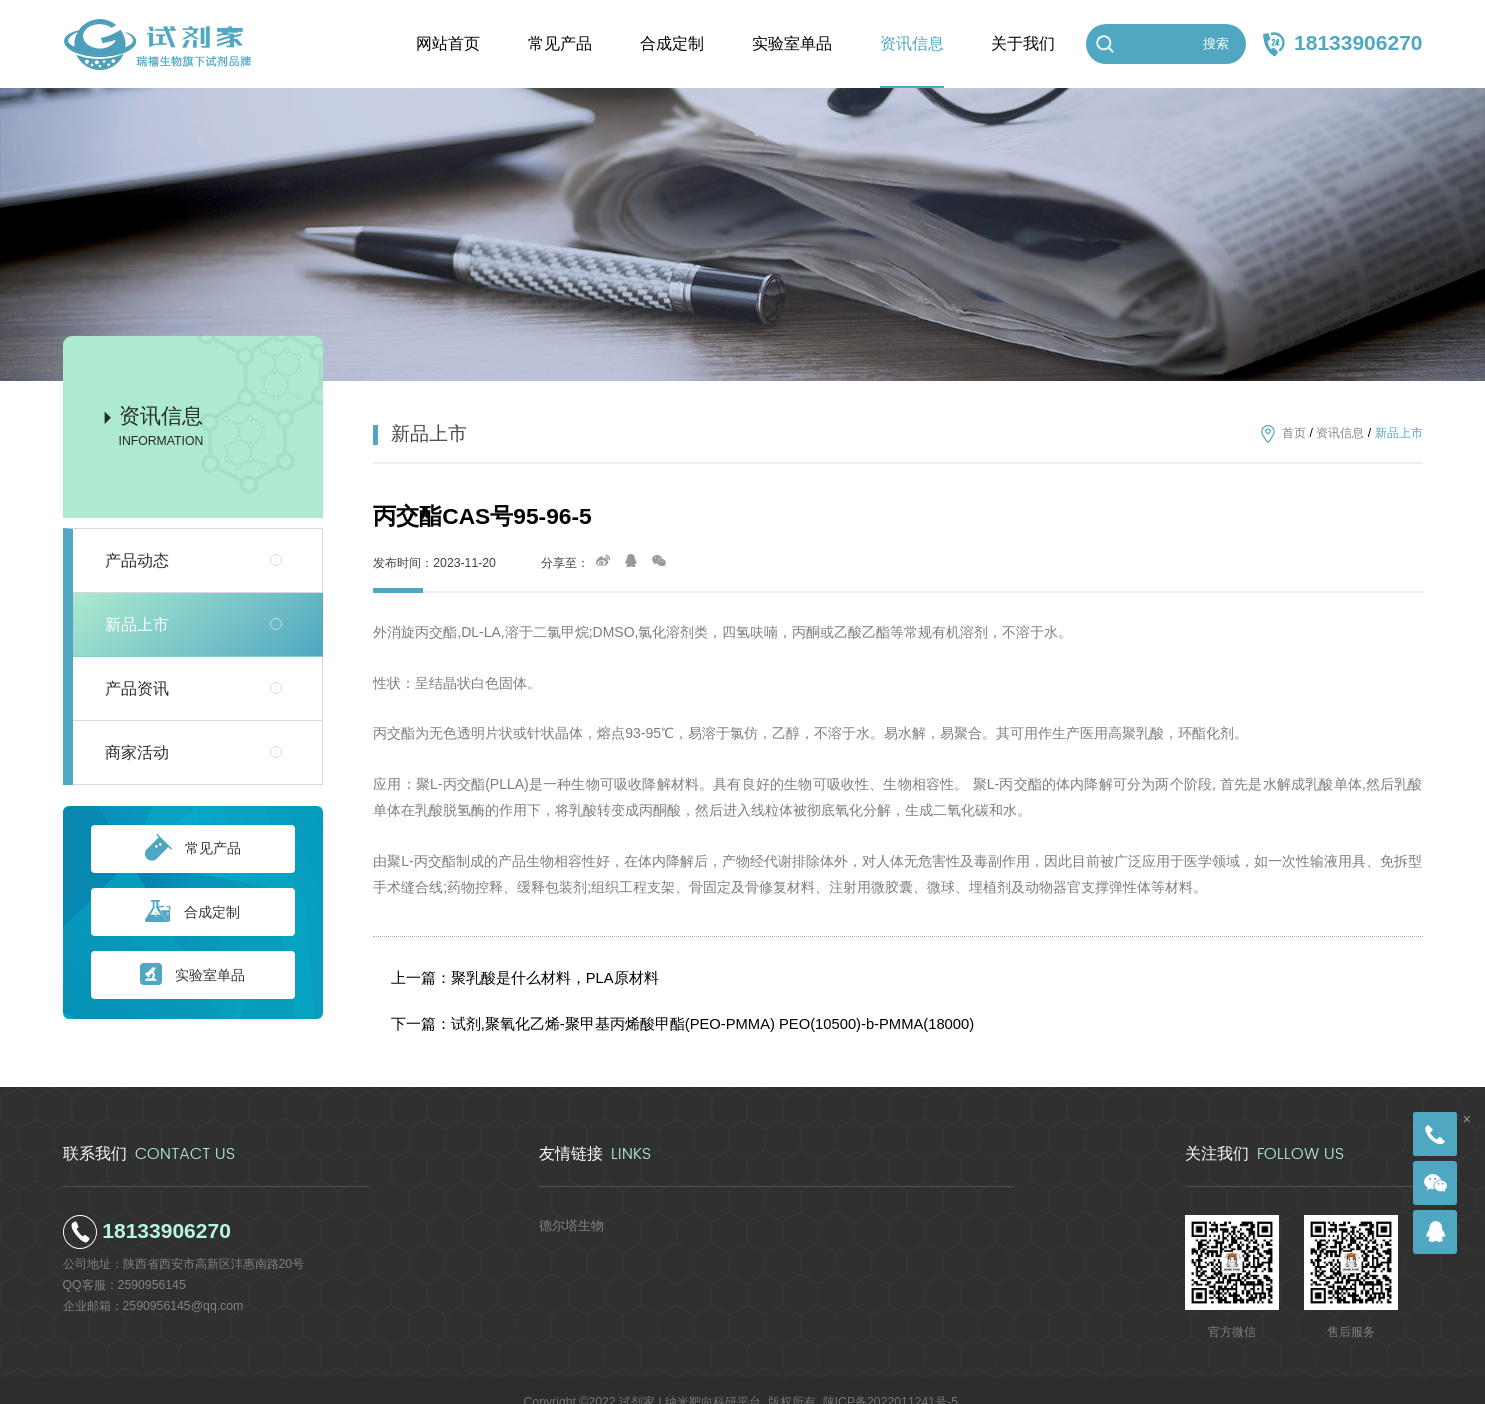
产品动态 (137, 560)
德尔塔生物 (569, 1202)
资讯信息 (1340, 434)
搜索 (1216, 43)
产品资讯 (137, 688)
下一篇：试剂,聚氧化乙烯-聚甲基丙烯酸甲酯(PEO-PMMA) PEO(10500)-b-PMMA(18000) (657, 1006)
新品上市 (137, 624)
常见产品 (193, 849)
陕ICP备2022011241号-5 (890, 1379)
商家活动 (137, 752)
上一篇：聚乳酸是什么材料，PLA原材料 (517, 971)
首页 (1294, 434)
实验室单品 (192, 975)
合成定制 (192, 912)
